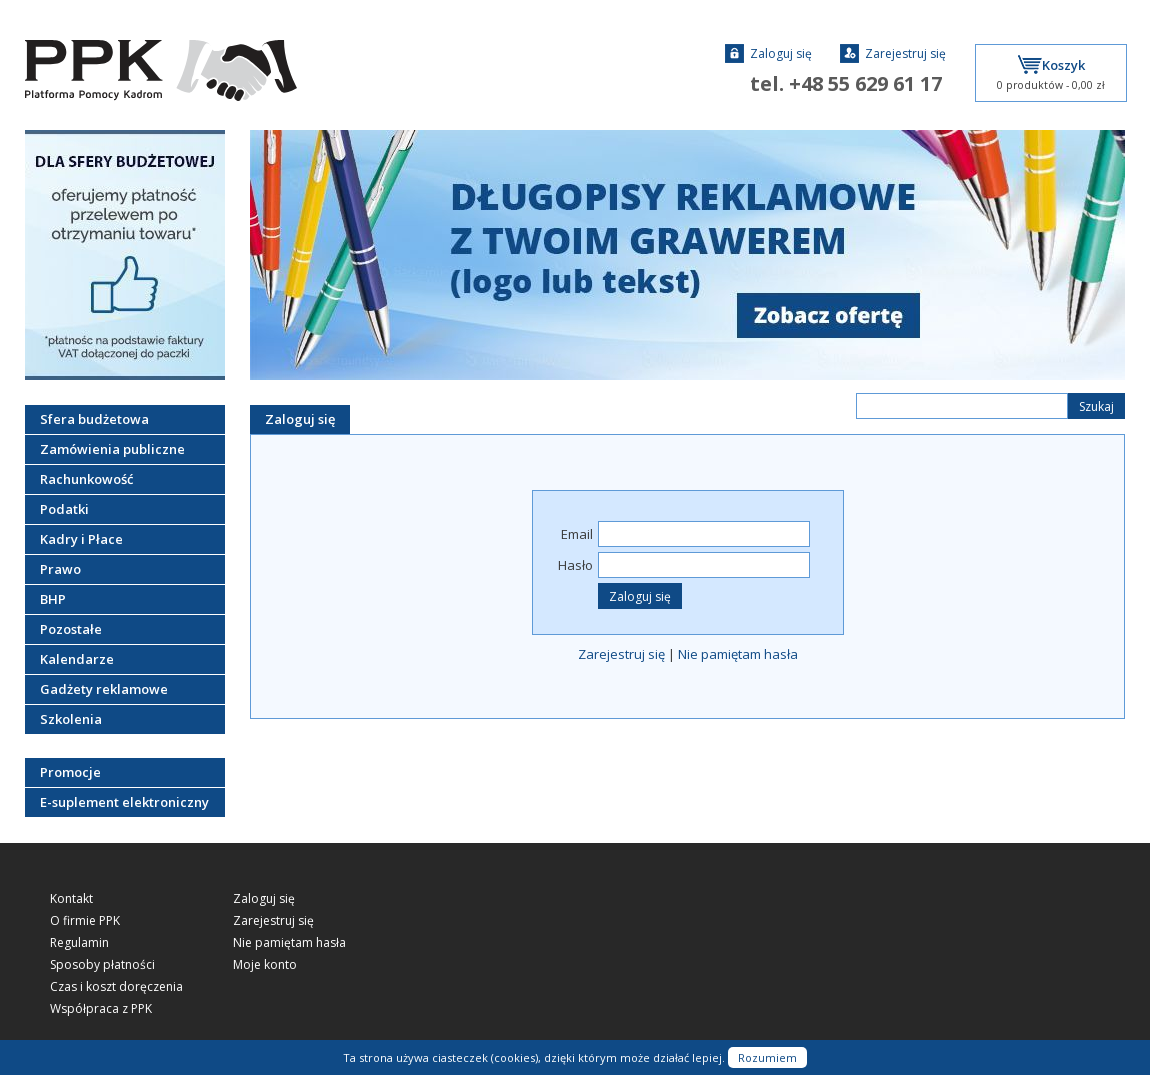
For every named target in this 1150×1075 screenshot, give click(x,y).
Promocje (70, 772)
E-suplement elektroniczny (124, 802)
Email (577, 534)
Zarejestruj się (893, 53)
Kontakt (71, 899)
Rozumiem (767, 1057)
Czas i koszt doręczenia (116, 987)
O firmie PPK (85, 921)
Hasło (575, 565)
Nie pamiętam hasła (738, 654)
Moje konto (265, 965)
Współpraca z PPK (101, 1009)
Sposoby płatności (102, 965)
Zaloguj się (768, 53)
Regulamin (79, 943)
